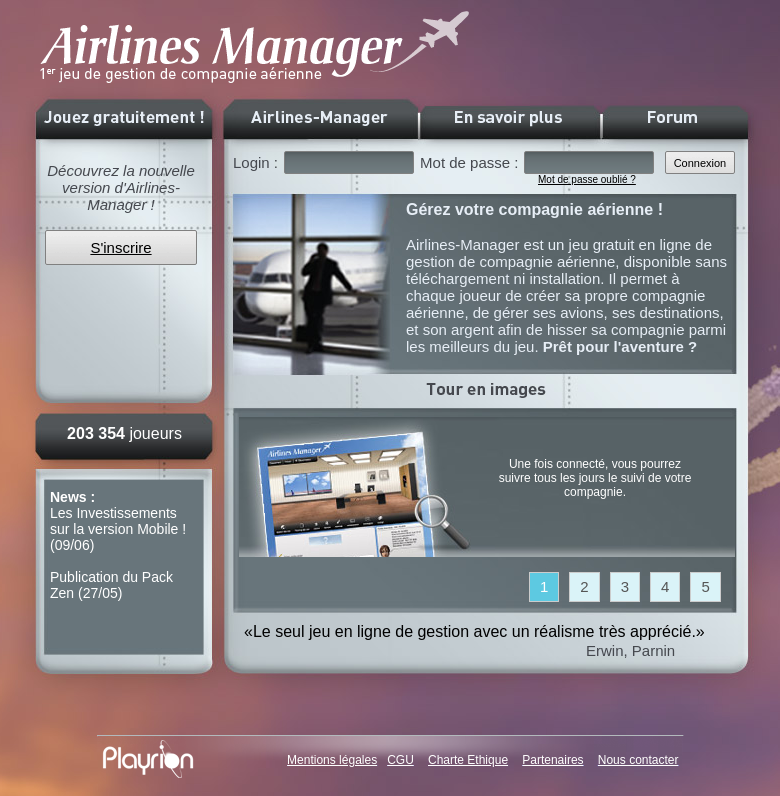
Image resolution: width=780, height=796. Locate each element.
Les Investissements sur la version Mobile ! (118, 521)
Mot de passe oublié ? (587, 179)
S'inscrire (120, 247)
